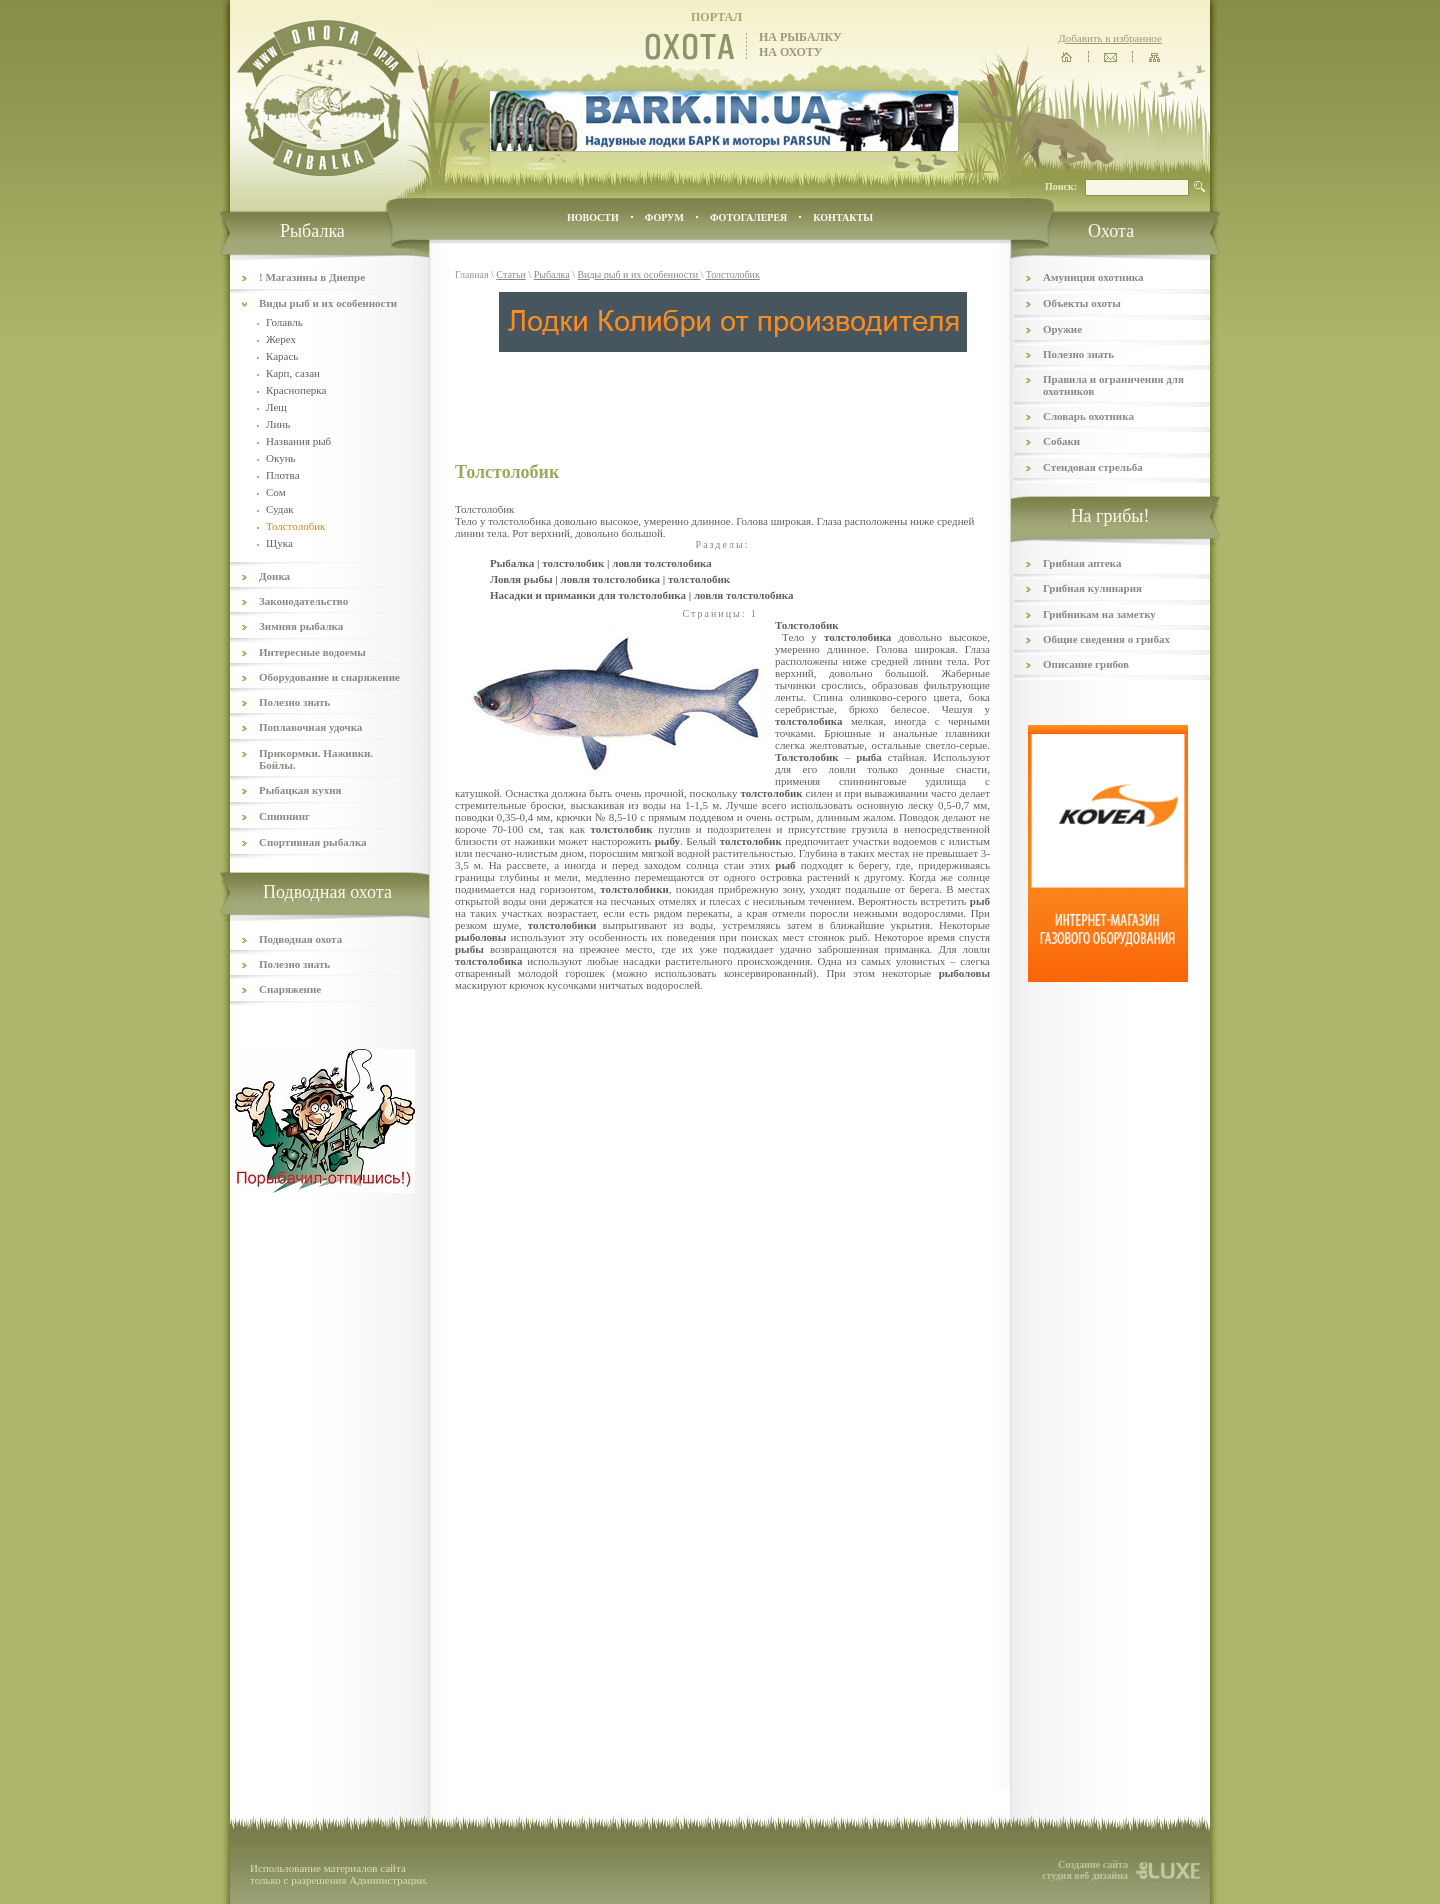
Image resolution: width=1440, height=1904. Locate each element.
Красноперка (296, 390)
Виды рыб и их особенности (328, 303)
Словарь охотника (1088, 416)
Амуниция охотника (1093, 277)
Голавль (284, 322)
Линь (278, 424)
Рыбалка (552, 274)
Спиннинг (284, 816)
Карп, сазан (293, 373)
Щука (279, 543)
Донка (274, 576)
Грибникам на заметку (1099, 614)
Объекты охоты (1082, 303)
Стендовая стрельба (1093, 467)
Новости (593, 217)
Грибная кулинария (1092, 588)
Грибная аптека (1082, 563)
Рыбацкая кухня (300, 790)
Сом (276, 492)
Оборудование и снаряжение (329, 677)
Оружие (1062, 329)
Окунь (281, 458)
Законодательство (303, 601)
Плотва (283, 475)
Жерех (281, 339)
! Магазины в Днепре (312, 277)
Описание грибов (1086, 664)
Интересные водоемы (312, 652)
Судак (280, 509)
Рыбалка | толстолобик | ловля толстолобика (601, 563)
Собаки (1061, 441)
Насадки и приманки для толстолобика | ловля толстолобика (641, 595)
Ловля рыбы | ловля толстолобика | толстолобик (610, 579)
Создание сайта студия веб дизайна (1085, 1870)
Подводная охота (300, 939)
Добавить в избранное (1110, 38)
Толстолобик (733, 274)
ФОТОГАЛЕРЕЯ (748, 217)
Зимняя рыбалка (301, 626)
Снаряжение (290, 989)
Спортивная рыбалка (313, 842)
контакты (843, 217)
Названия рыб (298, 441)
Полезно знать (294, 702)
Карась (282, 356)
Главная (472, 274)
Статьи (511, 274)
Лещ (276, 407)
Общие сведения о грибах (1106, 639)
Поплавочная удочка (310, 727)
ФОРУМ (664, 217)
